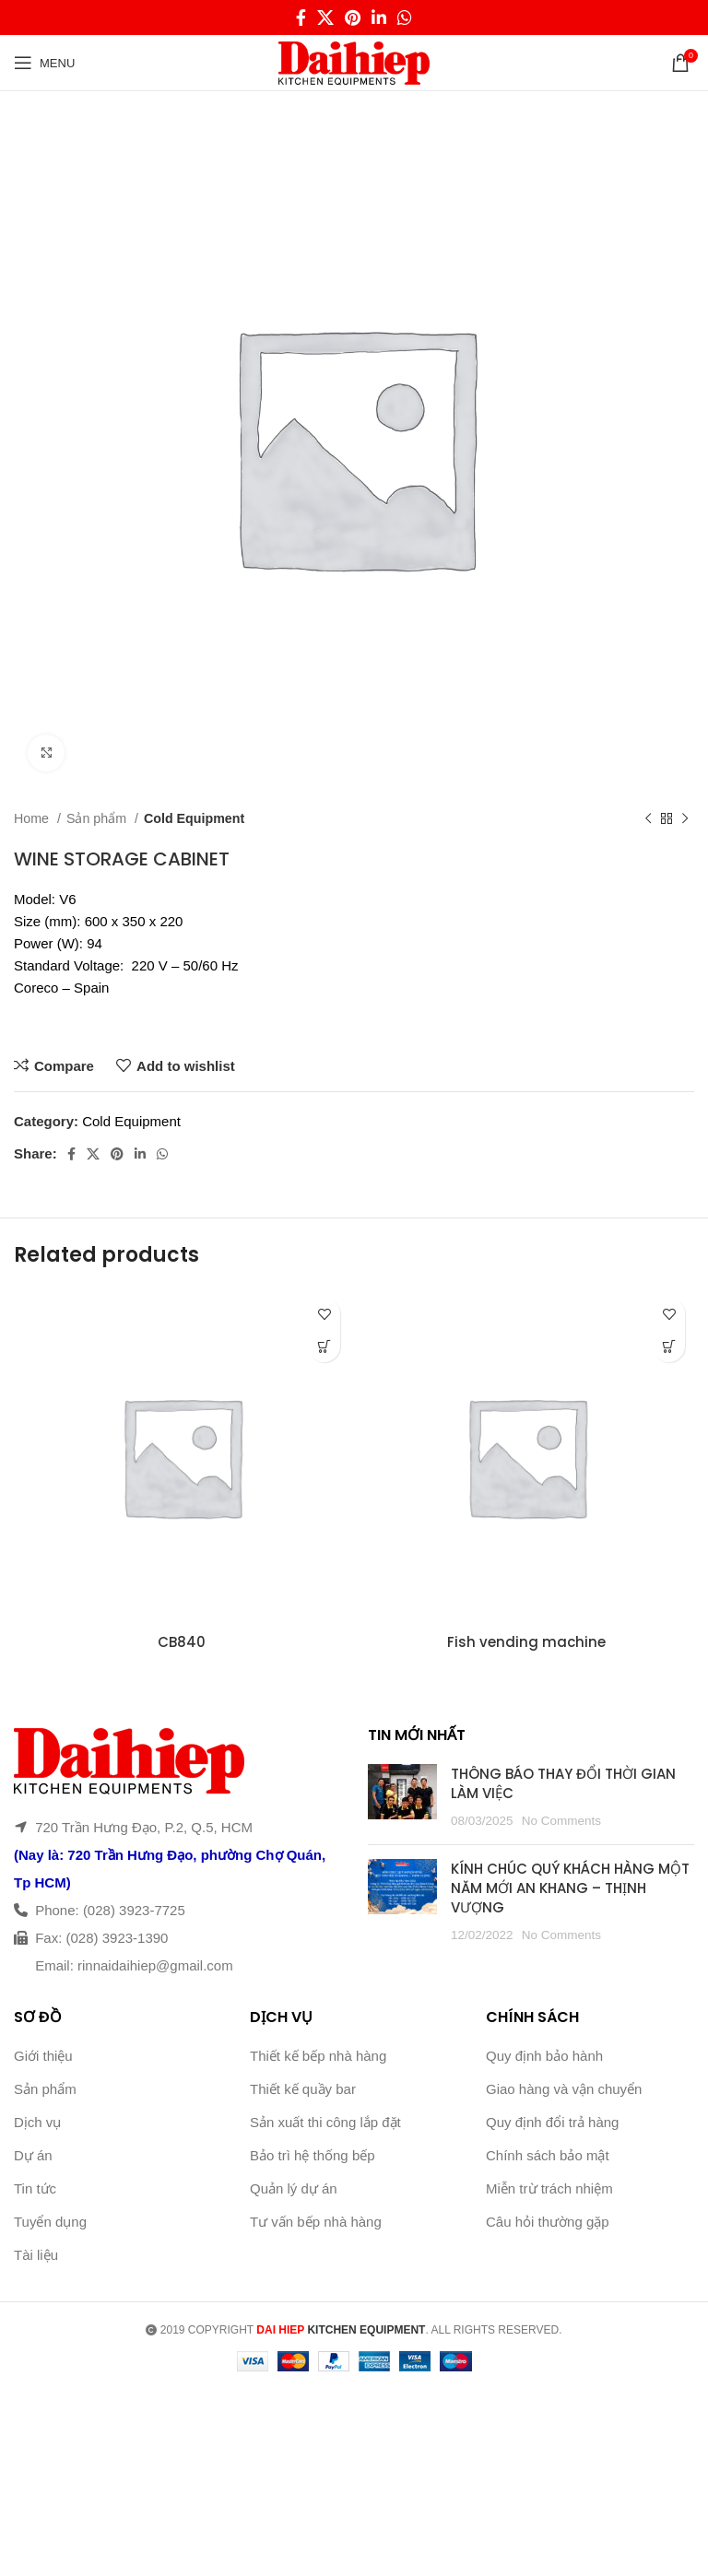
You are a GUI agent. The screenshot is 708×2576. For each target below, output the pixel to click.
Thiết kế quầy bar (303, 2089)
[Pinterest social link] (352, 17)
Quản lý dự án (293, 2188)
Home (33, 818)
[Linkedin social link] (379, 17)
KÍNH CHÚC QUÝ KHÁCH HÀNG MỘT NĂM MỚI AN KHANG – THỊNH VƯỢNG (570, 1888)
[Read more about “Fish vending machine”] (669, 1346)
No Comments (561, 1821)
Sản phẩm (98, 818)
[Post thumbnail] (402, 1797)
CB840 (182, 1642)
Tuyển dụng (50, 2221)
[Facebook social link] (301, 17)
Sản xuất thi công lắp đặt (325, 2122)
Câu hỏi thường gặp (547, 2221)
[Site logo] (354, 61)
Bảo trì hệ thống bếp (312, 2155)
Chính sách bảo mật (547, 2155)
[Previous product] (648, 818)
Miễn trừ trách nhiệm (549, 2188)
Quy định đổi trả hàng (552, 2122)
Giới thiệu (43, 2056)
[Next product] (685, 818)
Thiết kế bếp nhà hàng (318, 2056)
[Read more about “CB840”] (324, 1346)
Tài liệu (36, 2255)
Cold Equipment (194, 818)
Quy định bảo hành (544, 2056)
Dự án (33, 2155)
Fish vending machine (526, 1642)
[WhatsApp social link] (405, 17)
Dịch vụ (37, 2122)
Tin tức (35, 2188)
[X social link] (325, 17)
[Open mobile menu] (44, 62)
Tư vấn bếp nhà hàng (316, 2221)
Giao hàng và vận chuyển (564, 2089)
